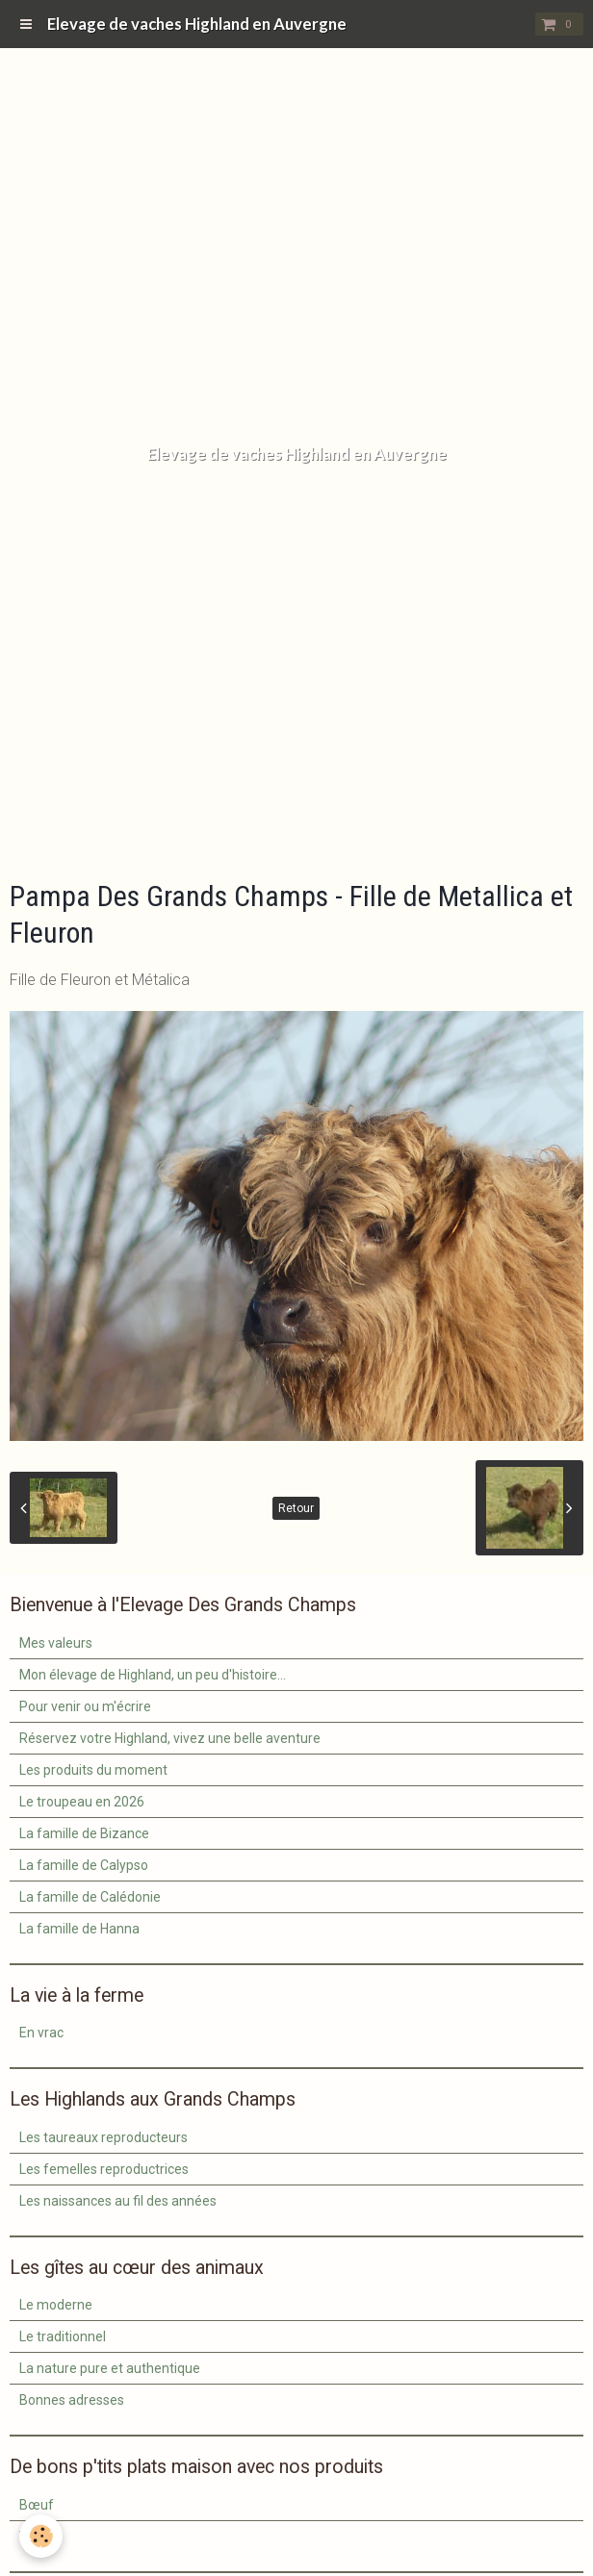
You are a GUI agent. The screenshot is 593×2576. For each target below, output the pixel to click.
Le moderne (55, 2304)
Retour (296, 1508)
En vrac (41, 2032)
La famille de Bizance (84, 1833)
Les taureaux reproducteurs (103, 2137)
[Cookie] (41, 2536)
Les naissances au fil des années (118, 2201)
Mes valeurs (55, 1643)
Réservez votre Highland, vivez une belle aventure (170, 1738)
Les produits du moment (93, 1770)
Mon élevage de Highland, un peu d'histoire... (152, 1674)
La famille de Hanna (79, 1928)
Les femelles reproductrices (104, 2169)
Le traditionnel (62, 2336)
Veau (35, 2536)
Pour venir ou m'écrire (85, 1706)
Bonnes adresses (71, 2400)
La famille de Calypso (83, 1865)
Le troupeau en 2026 (81, 1801)
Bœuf (36, 2505)
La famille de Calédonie (90, 1897)
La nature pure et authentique (109, 2368)
